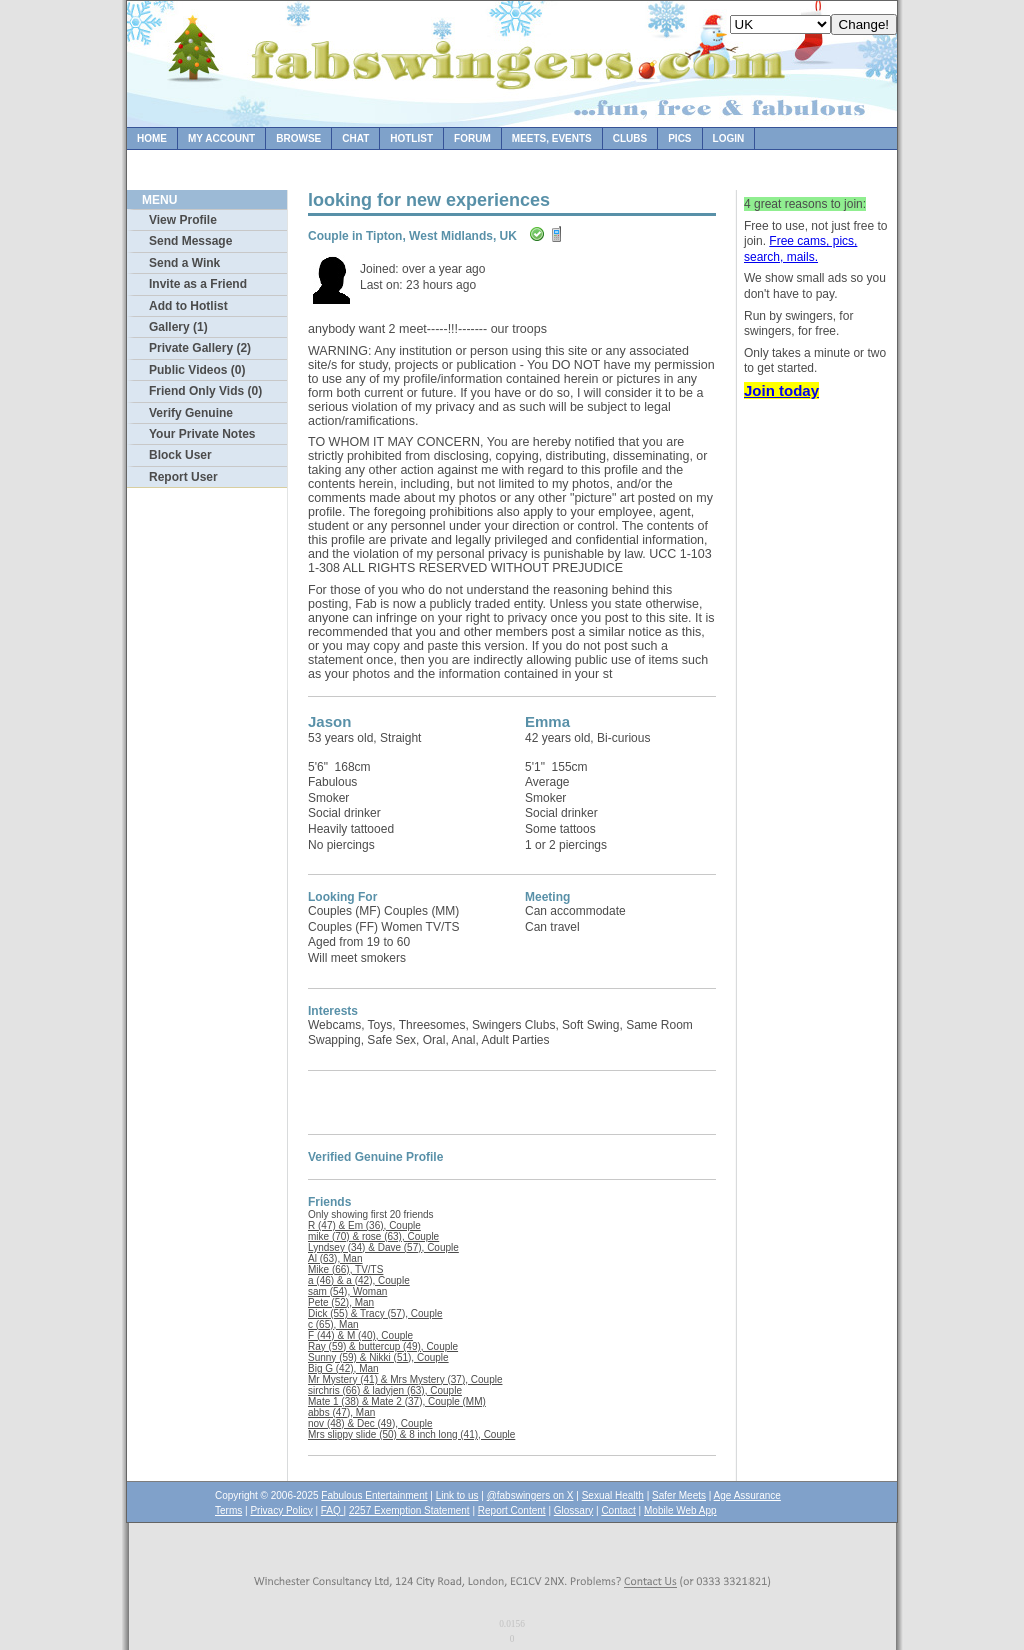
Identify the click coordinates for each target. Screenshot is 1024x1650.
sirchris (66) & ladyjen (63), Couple (385, 1390)
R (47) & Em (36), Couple (364, 1225)
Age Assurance (747, 1495)
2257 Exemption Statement (409, 1510)
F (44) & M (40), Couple (360, 1335)
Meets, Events (552, 138)
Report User (183, 477)
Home (152, 138)
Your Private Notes (202, 434)
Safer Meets (679, 1495)
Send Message (190, 241)
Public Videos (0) (197, 370)
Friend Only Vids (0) (205, 391)
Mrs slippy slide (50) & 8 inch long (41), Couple (411, 1434)
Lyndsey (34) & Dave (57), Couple (383, 1247)
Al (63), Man (335, 1258)
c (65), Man (333, 1324)
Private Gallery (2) (200, 348)
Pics (679, 138)
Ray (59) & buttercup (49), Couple (383, 1346)
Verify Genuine (191, 413)
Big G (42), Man (343, 1368)
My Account (221, 138)
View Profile (183, 220)
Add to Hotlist (188, 306)
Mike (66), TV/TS (345, 1269)
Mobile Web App (680, 1510)
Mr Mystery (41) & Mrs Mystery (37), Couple (405, 1379)
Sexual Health (613, 1495)
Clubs (630, 138)
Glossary (573, 1510)
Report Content (512, 1510)
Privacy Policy (281, 1510)
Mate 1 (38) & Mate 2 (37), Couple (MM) (397, 1401)
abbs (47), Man (341, 1412)
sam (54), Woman (347, 1291)
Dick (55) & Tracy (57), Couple (375, 1313)
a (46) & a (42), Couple (359, 1280)
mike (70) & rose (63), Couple (373, 1236)
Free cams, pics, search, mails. (800, 249)
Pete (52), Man (341, 1302)
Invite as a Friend (198, 284)
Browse (298, 138)
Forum (472, 138)
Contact (618, 1510)
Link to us (457, 1495)
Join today (781, 390)
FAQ (332, 1510)
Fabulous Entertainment (374, 1495)
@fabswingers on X (530, 1495)
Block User (180, 455)
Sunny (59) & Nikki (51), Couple (378, 1357)
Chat (355, 138)
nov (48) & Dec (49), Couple (370, 1423)
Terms (228, 1510)
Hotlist (411, 138)
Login (729, 138)
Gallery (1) (178, 327)
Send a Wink (184, 263)
